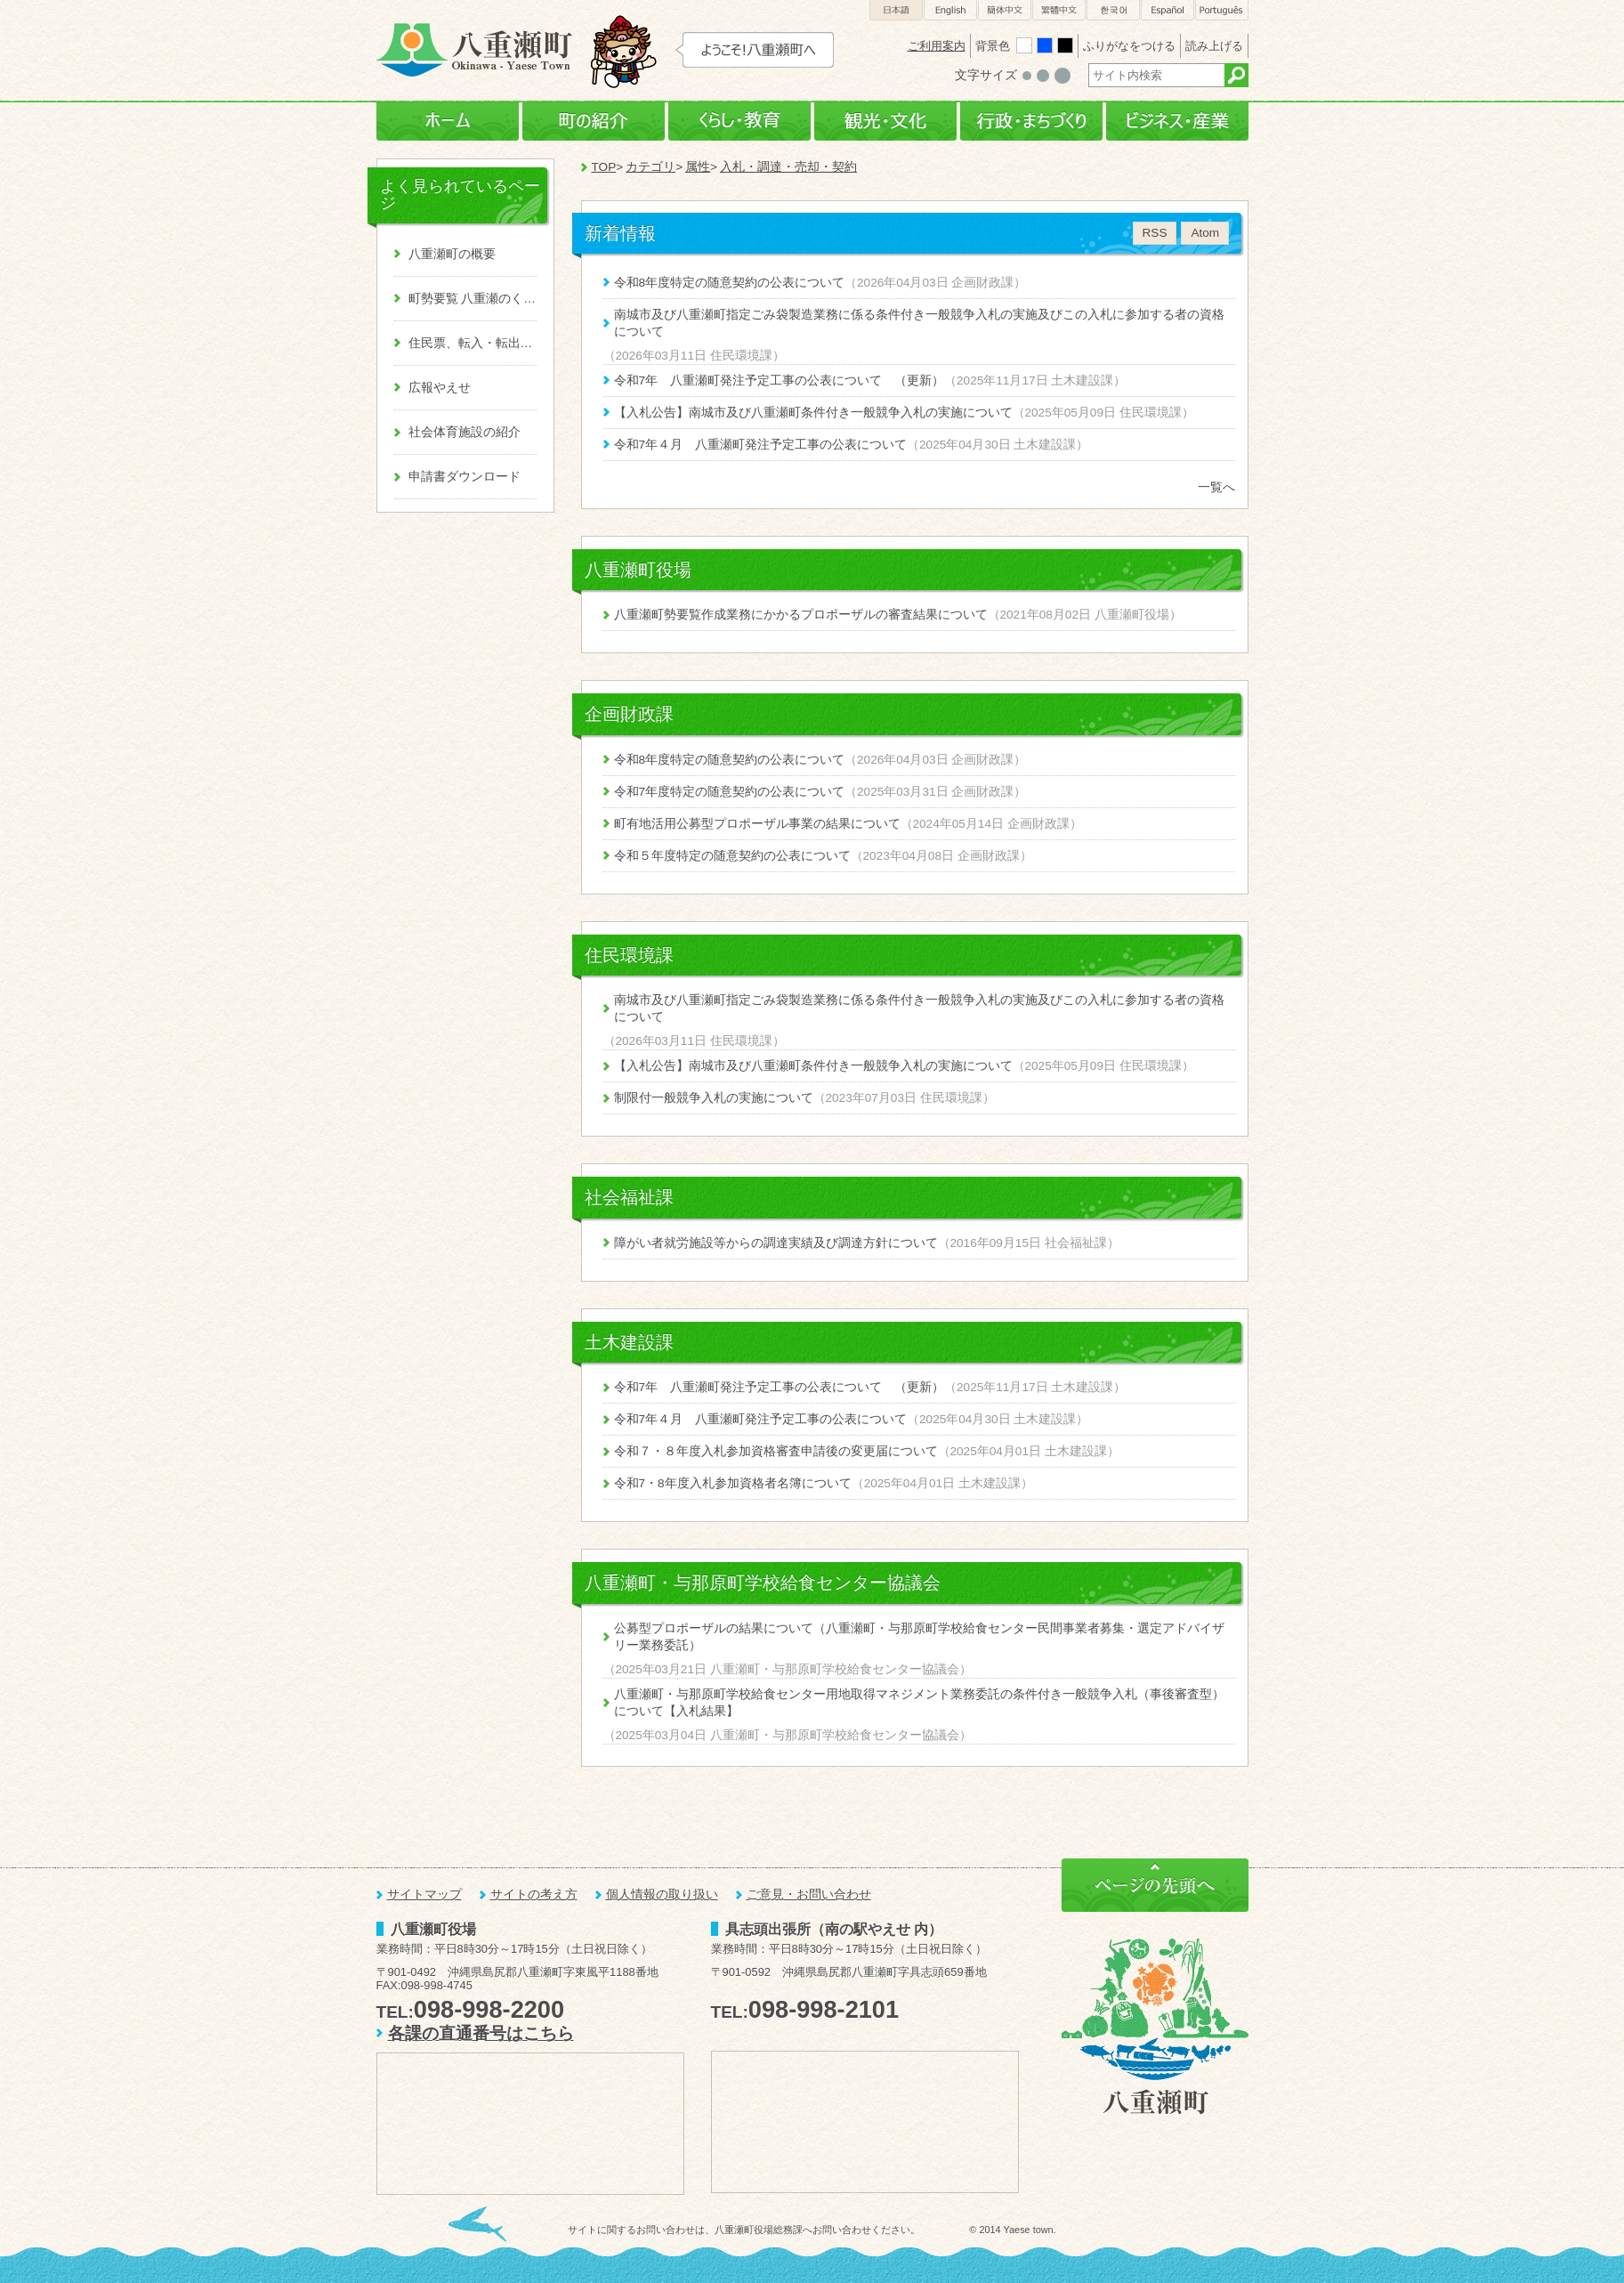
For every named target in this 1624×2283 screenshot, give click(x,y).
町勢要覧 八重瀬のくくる (472, 298)
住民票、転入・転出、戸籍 (472, 343)
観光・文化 (885, 121)
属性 (697, 167)
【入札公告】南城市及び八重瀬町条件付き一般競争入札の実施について (813, 412)
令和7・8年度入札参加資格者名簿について (733, 1483)
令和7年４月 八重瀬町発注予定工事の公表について (761, 444)
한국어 (1113, 10)
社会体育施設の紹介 (464, 432)
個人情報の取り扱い (662, 1894)
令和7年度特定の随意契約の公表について (729, 791)
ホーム (447, 121)
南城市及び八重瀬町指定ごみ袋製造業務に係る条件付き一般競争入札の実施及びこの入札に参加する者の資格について (919, 323)
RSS (1155, 232)
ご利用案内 (937, 46)
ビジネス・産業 (1177, 121)
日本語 (896, 10)
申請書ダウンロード (464, 476)
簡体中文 (1004, 10)
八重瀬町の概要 (452, 254)
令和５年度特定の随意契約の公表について (732, 855)
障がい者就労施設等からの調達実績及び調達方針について (776, 1243)
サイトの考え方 (534, 1894)
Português (1221, 10)
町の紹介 (593, 121)
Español (1167, 10)
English (950, 10)
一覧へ (1216, 487)
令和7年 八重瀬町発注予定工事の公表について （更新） (779, 380)
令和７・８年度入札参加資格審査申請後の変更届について (776, 1451)
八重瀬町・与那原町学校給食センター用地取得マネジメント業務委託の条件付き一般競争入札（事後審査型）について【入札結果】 (919, 1703)
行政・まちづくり (1031, 121)
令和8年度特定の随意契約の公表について (729, 282)
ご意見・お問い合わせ (809, 1894)
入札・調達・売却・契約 (788, 167)
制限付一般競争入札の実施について (713, 1098)
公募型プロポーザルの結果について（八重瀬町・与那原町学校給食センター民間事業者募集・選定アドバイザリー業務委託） (919, 1637)
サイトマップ (424, 1894)
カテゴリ (650, 167)
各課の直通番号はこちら (481, 2033)
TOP (604, 167)
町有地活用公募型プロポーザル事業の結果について (757, 823)
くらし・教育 (739, 121)
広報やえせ (439, 387)
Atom (1205, 232)
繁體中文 (1059, 10)
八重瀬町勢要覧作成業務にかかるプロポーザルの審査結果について (801, 614)
